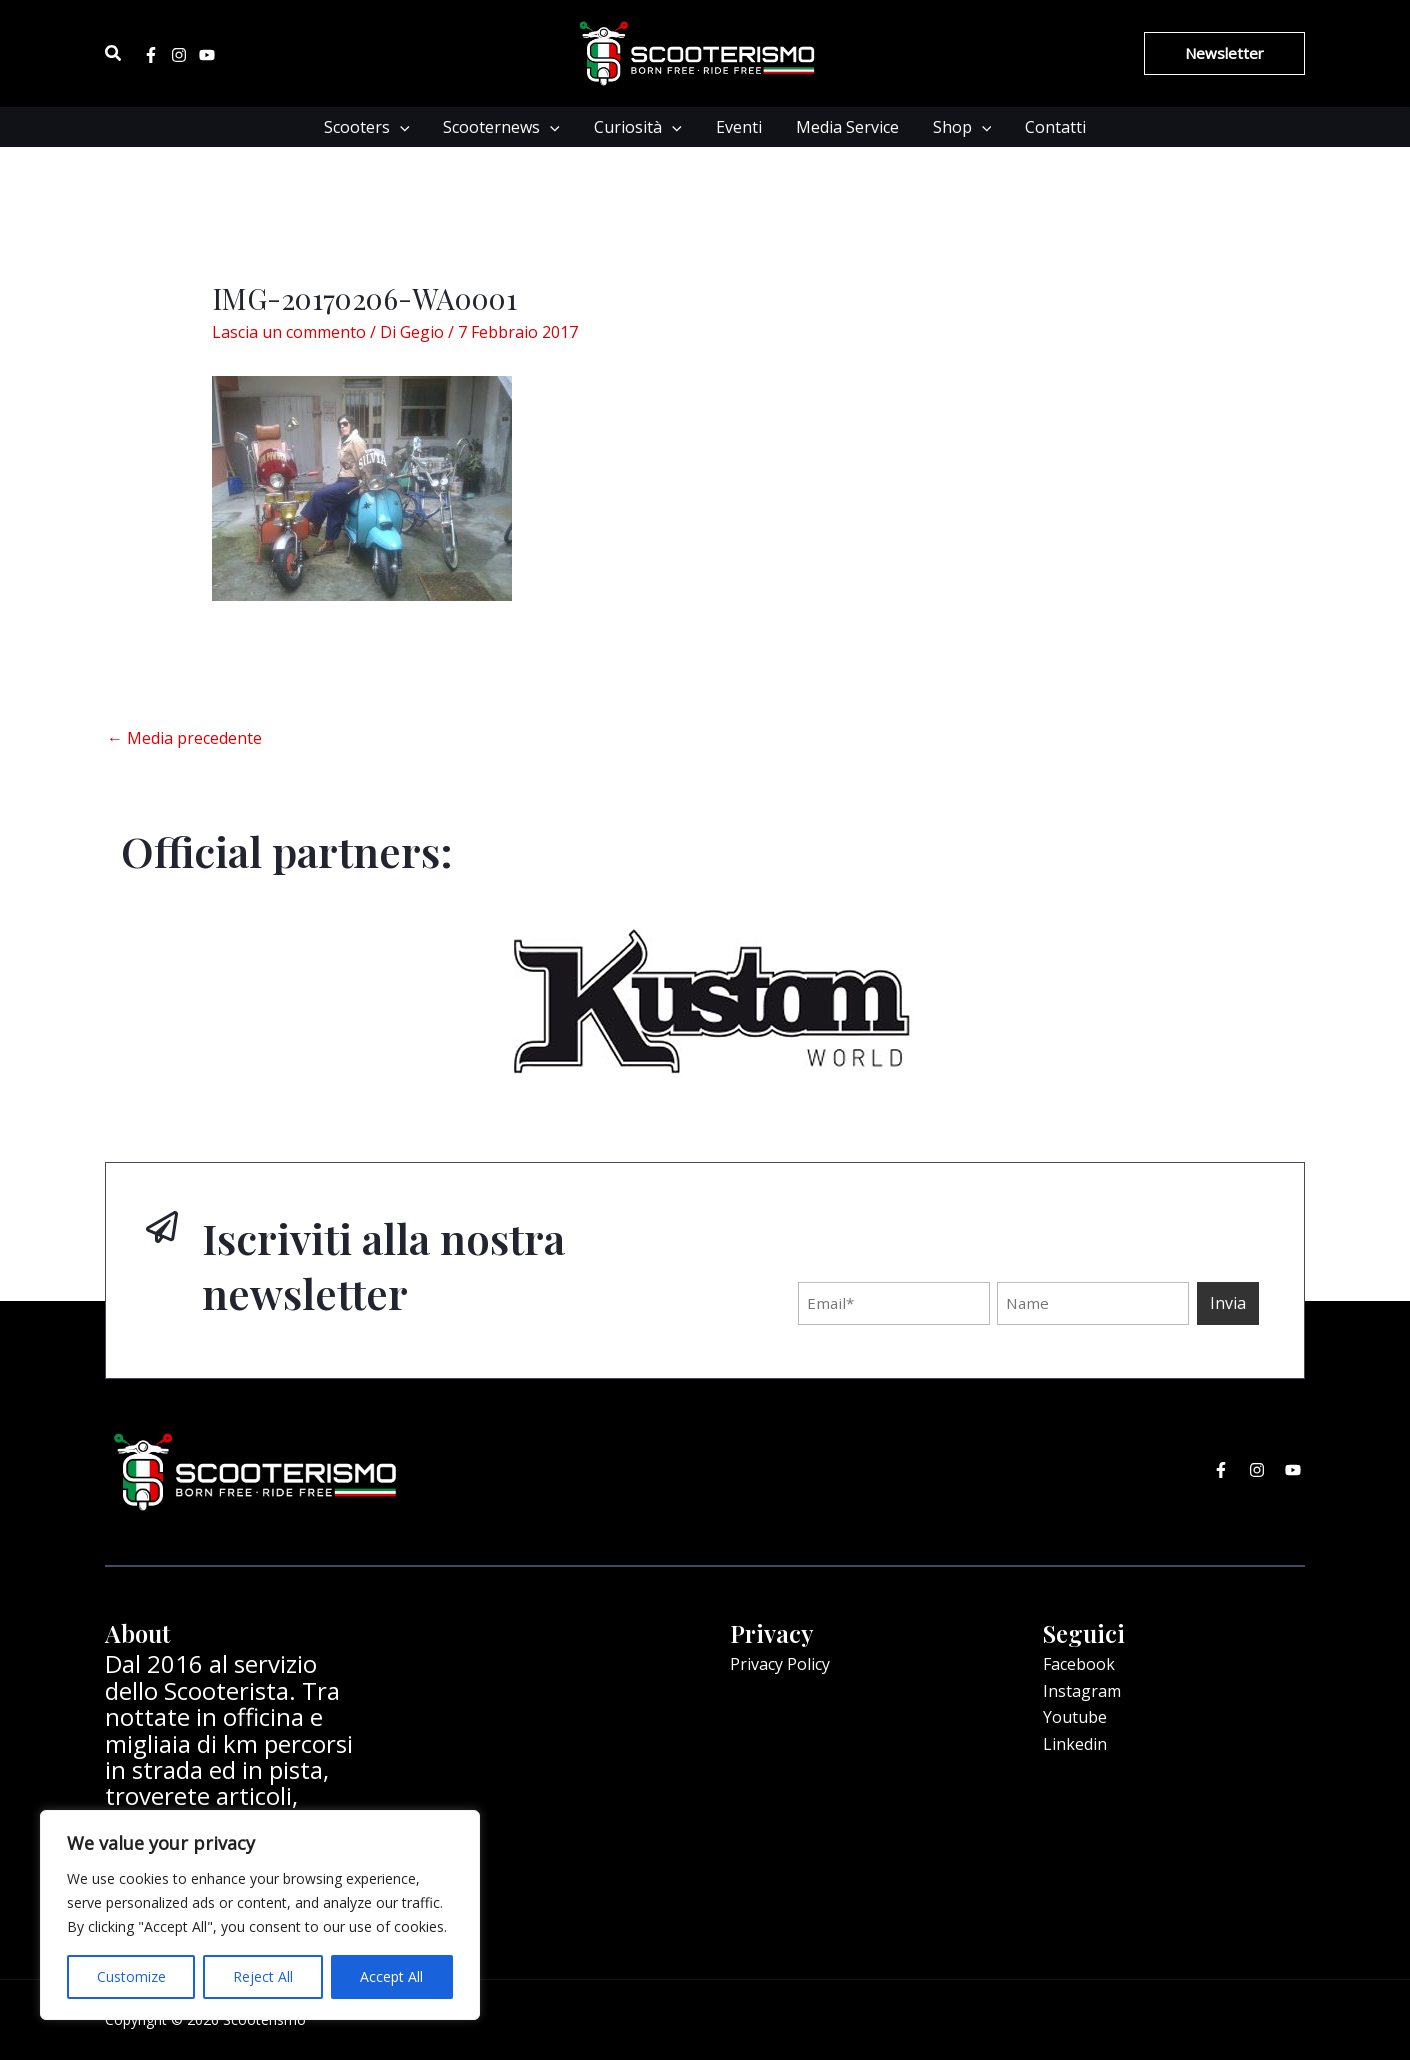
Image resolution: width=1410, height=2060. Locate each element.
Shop (958, 127)
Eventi (739, 127)
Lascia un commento (289, 332)
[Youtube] (207, 55)
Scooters (373, 127)
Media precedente (184, 738)
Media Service (845, 127)
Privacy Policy (780, 1664)
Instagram (1082, 1691)
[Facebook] (151, 55)
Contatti (1049, 127)
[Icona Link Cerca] (114, 54)
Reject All (263, 1976)
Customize (131, 1976)
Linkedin (1075, 1744)
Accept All (391, 1976)
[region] (260, 1915)
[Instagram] (179, 55)
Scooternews (505, 127)
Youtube (1075, 1717)
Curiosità (640, 127)
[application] (406, 127)
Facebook (1079, 1664)
